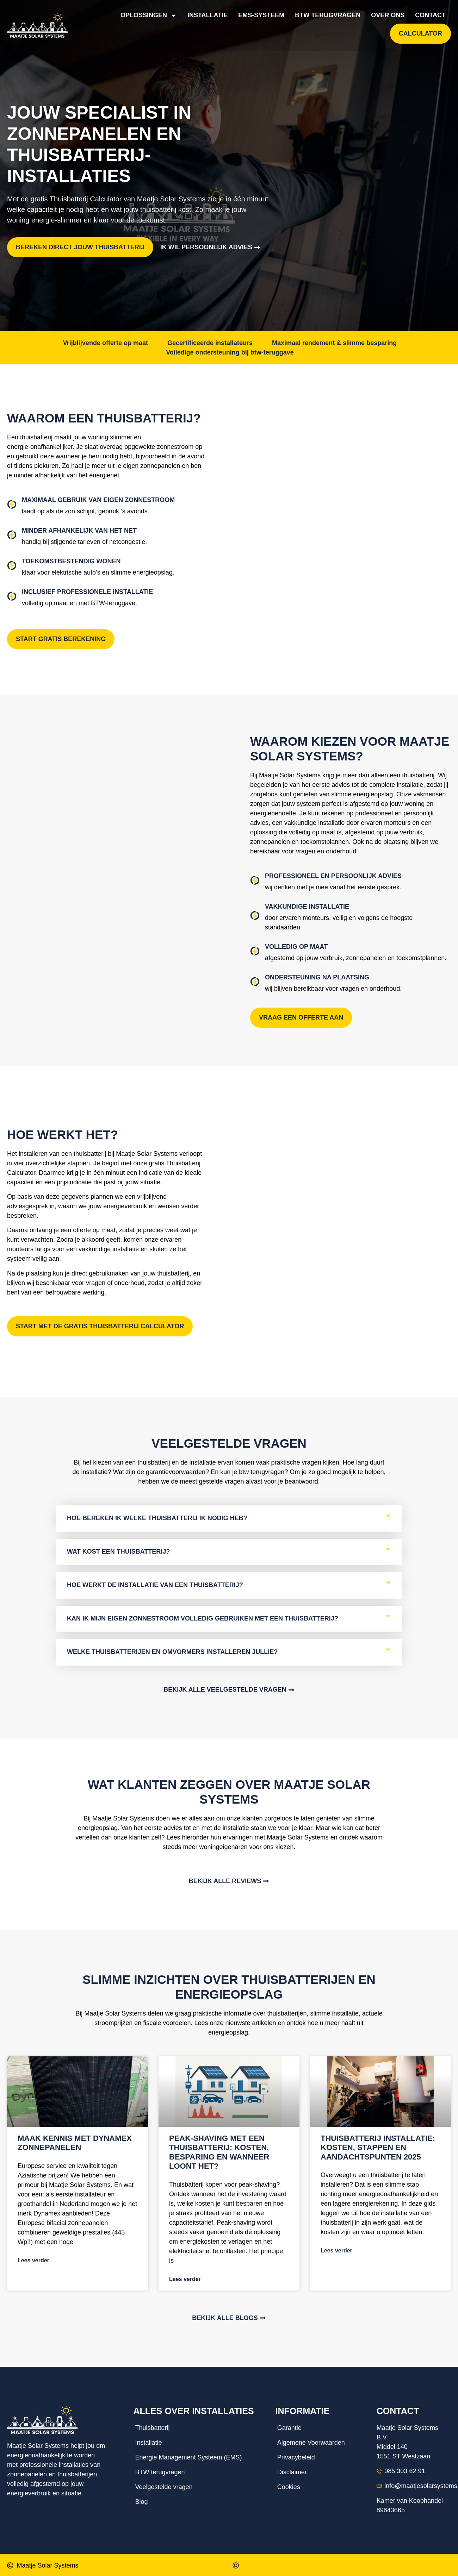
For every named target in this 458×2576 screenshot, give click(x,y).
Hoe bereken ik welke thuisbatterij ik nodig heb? (157, 1508)
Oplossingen (148, 15)
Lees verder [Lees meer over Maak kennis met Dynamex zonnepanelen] (33, 2251)
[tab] (229, 1509)
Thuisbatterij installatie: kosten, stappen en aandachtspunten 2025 (378, 2138)
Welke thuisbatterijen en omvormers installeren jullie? (172, 1642)
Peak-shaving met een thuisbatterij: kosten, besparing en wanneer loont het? (219, 2142)
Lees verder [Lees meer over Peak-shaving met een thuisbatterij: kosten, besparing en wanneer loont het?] (185, 2270)
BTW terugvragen (327, 15)
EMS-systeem (261, 15)
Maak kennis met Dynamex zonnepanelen (75, 2133)
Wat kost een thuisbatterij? (118, 1542)
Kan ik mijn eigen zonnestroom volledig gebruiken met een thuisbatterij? (202, 1608)
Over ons (387, 15)
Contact (430, 15)
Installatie (207, 15)
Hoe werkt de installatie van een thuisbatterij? (155, 1575)
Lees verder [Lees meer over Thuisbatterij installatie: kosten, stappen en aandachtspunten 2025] (336, 2241)
